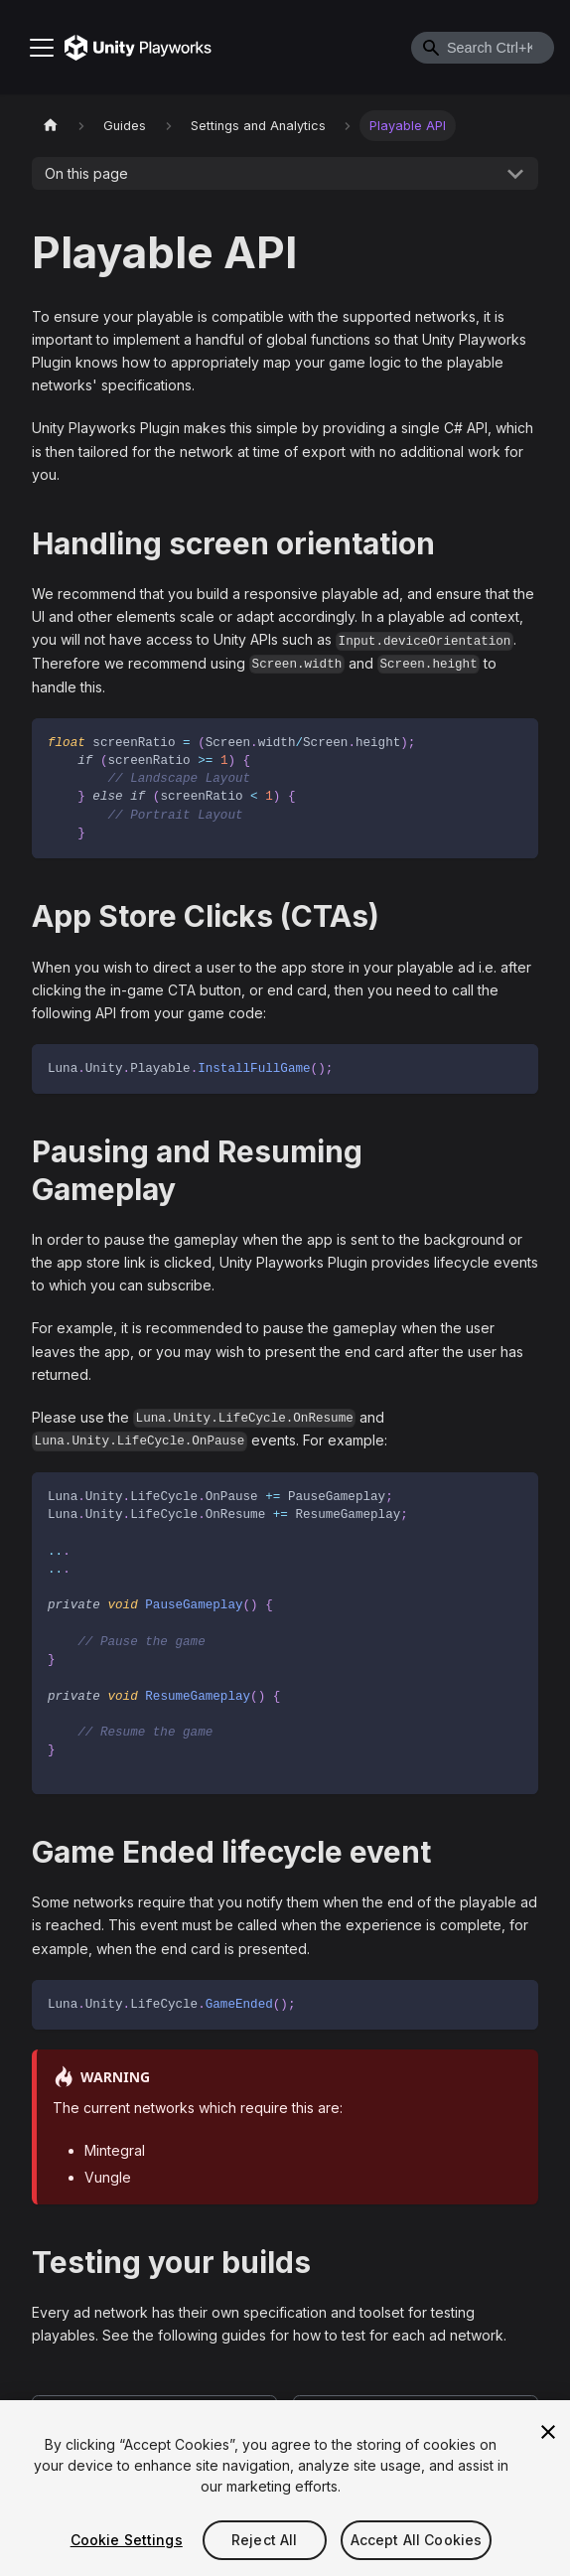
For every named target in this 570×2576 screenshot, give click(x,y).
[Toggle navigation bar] (42, 48)
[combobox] (482, 48)
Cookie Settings (127, 2539)
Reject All (264, 2539)
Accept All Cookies (417, 2539)
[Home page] (51, 125)
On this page (86, 173)
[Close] (548, 2432)
